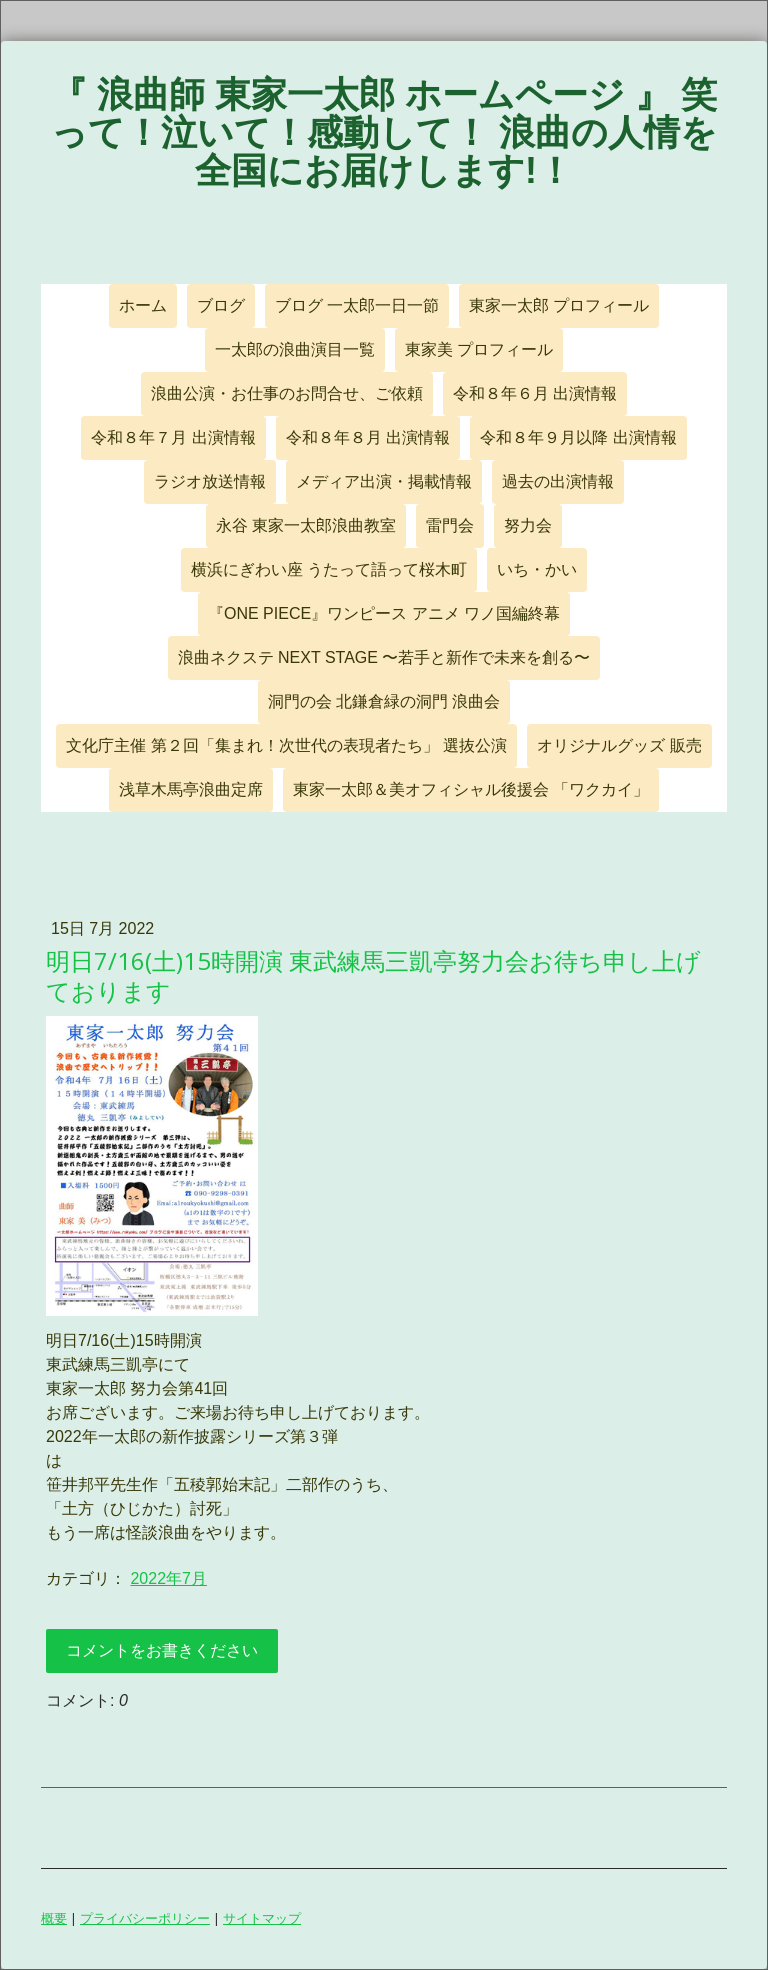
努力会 (528, 525)
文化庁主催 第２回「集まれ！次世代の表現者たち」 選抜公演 (286, 745)
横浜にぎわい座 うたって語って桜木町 (329, 569)
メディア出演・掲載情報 (384, 481)
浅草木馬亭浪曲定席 (191, 789)
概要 (54, 1918)
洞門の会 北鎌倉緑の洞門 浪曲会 (384, 701)
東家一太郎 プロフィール (559, 305)
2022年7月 (168, 1578)
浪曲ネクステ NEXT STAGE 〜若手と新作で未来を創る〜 (384, 657)
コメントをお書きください (162, 1650)
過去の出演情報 (558, 481)
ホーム (143, 305)
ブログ (221, 305)
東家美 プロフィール (479, 349)
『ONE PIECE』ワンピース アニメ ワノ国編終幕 (384, 613)
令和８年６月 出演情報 (535, 393)
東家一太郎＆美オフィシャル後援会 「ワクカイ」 (471, 789)
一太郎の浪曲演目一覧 (295, 349)
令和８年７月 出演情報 (173, 437)
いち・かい (537, 569)
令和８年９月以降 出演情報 (578, 437)
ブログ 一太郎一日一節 (357, 305)
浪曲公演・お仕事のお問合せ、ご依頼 (287, 393)
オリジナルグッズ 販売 (619, 745)
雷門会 (450, 525)
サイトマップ (262, 1918)
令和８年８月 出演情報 (368, 437)
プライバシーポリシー (145, 1918)
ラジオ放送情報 (210, 481)
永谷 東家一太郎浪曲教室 (306, 525)
